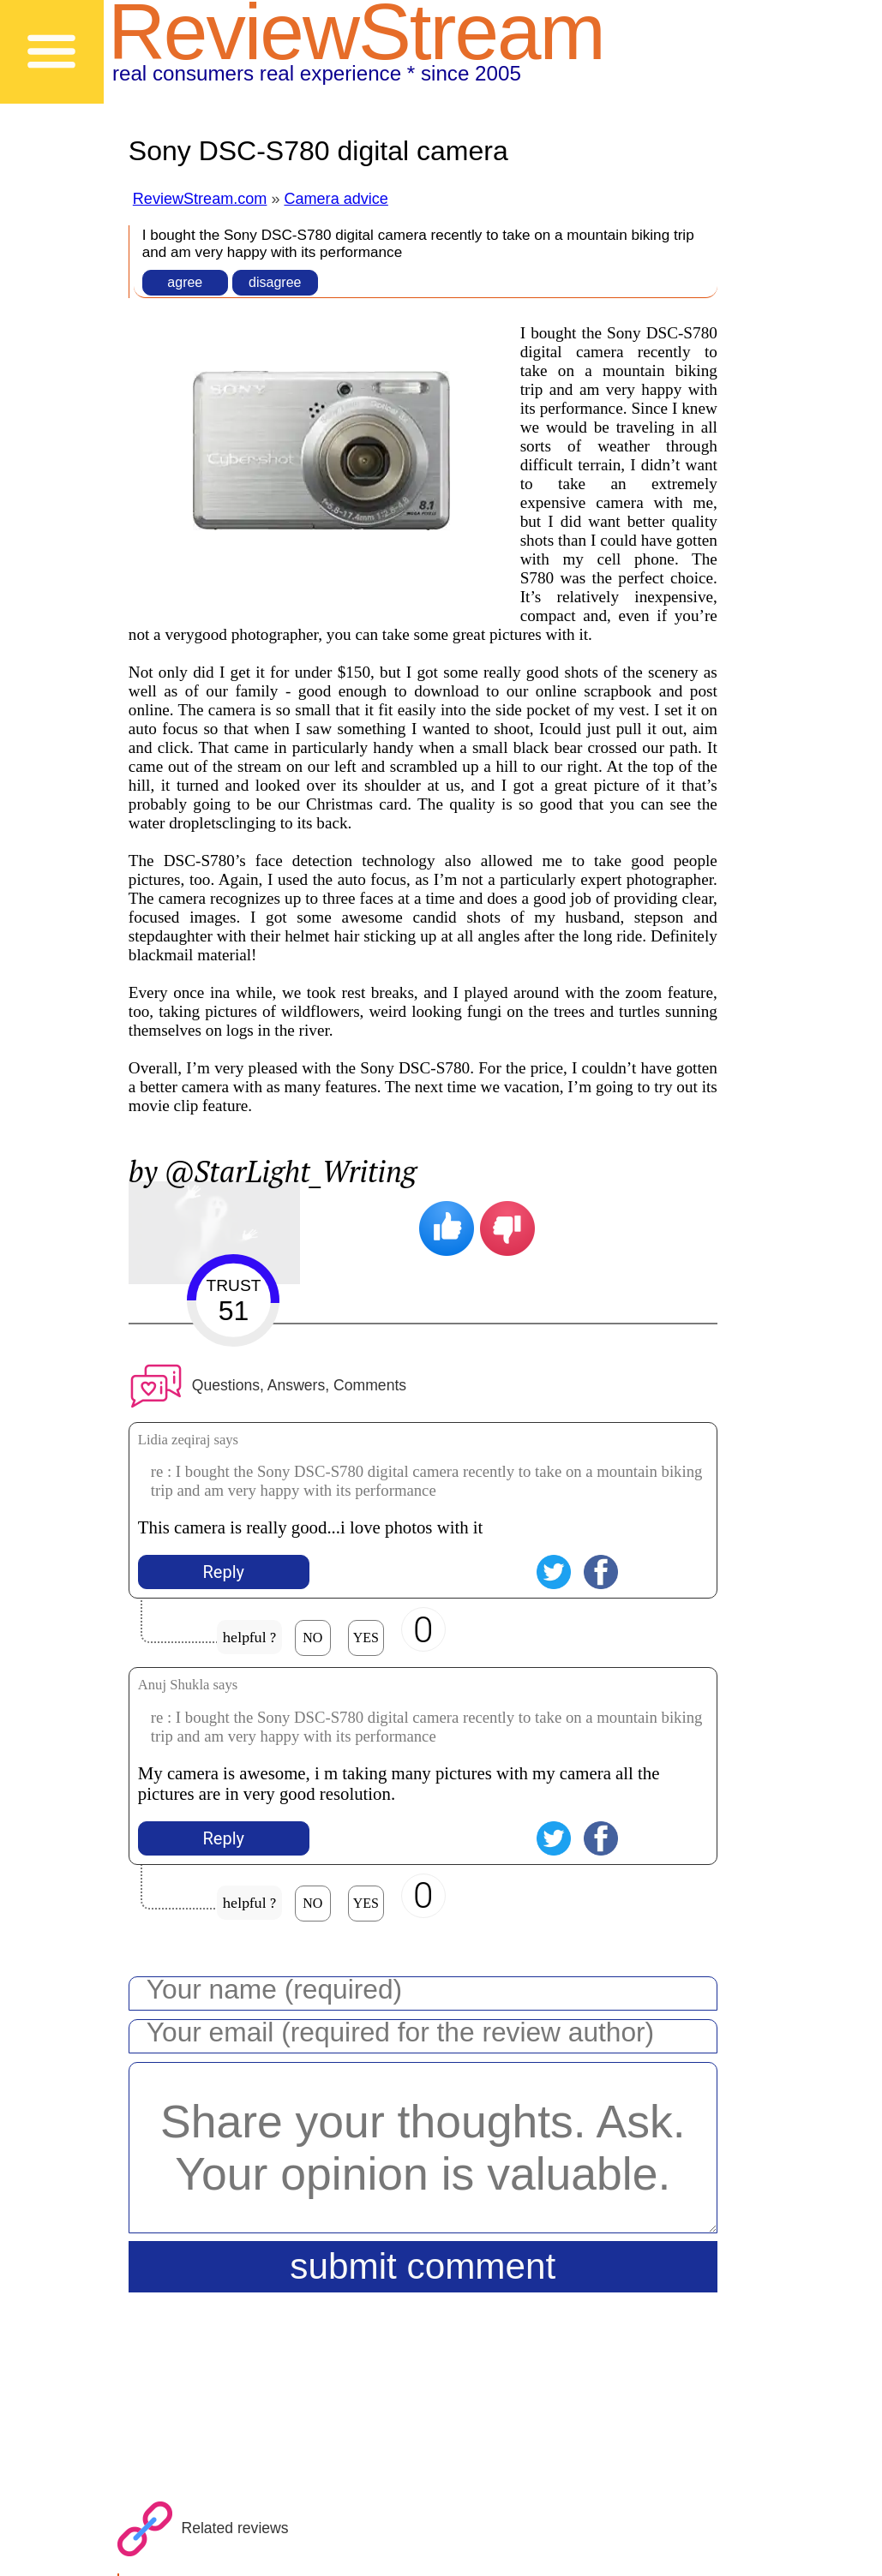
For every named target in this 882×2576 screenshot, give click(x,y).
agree (184, 282)
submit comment (422, 2266)
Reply (224, 1572)
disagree (275, 282)
